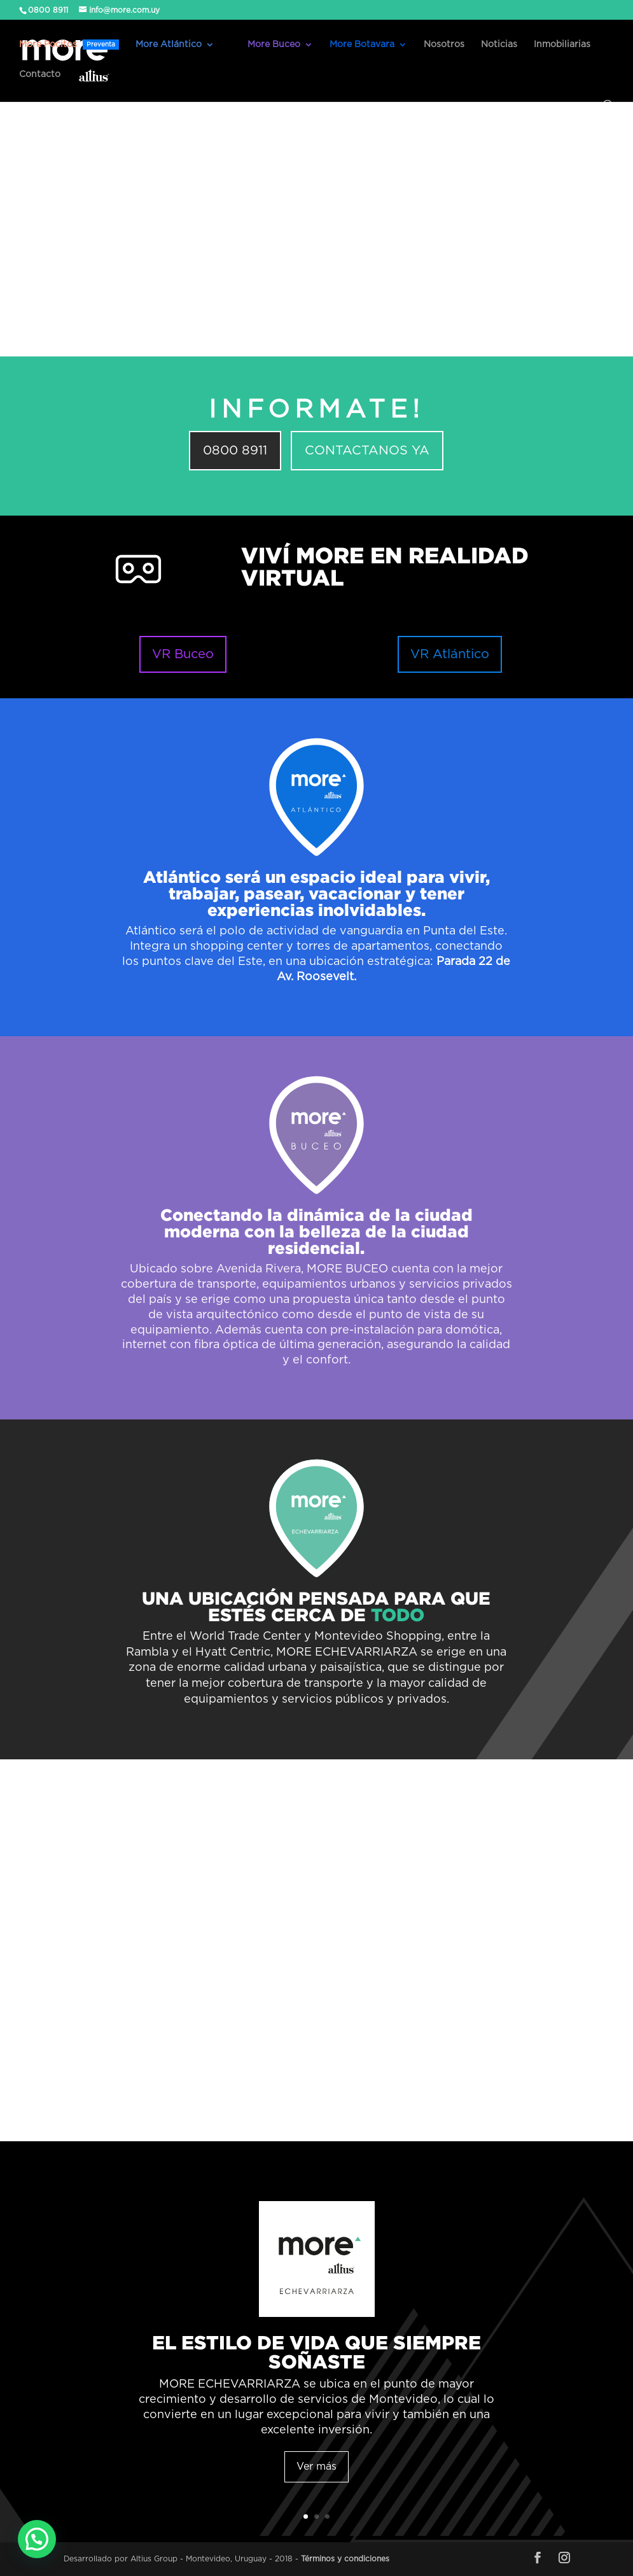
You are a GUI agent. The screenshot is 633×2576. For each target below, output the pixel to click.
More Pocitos (69, 45)
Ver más (316, 2466)
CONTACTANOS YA (367, 450)
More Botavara (362, 44)
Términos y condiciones (345, 2559)
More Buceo (273, 44)
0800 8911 (235, 450)
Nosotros (444, 44)
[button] (37, 2539)
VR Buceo (183, 654)
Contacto (39, 74)
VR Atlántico (449, 654)
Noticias (499, 44)
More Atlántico (169, 44)
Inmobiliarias (562, 44)
